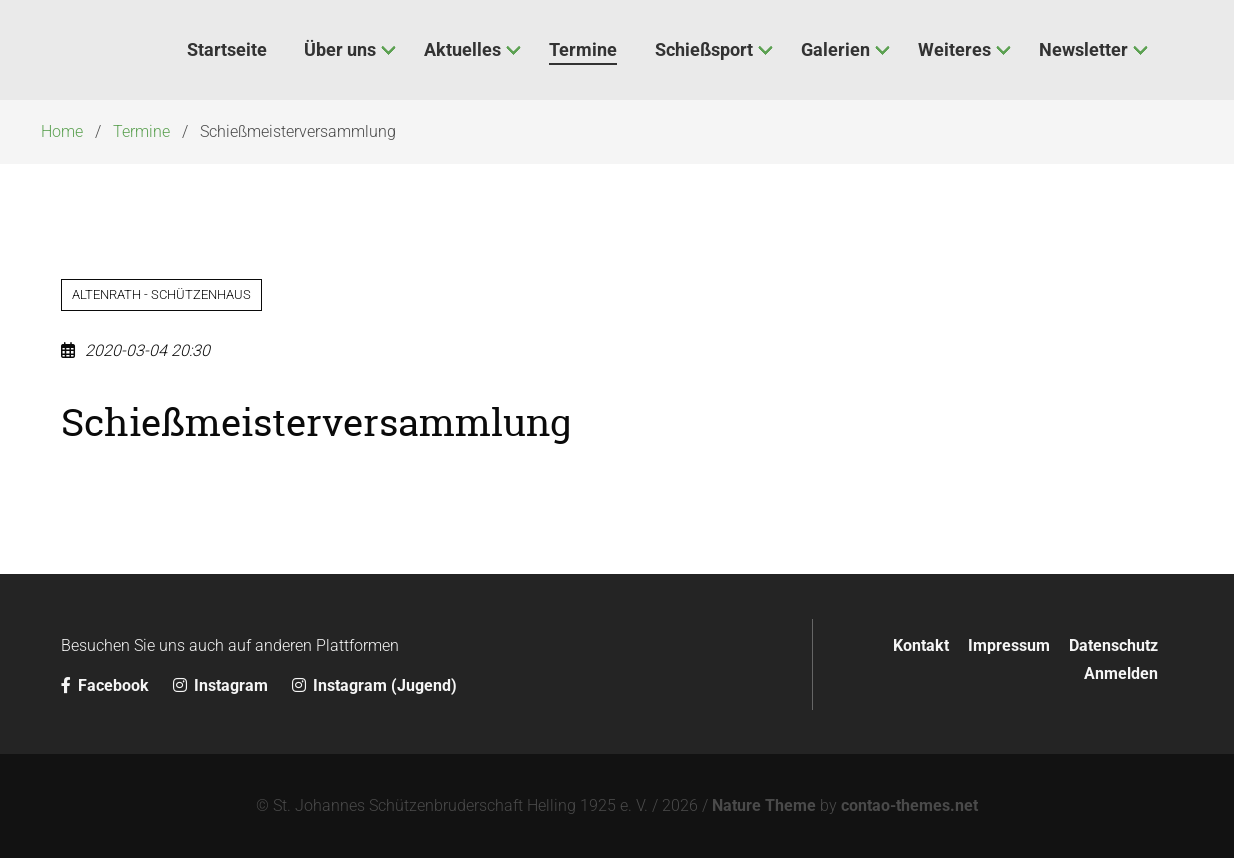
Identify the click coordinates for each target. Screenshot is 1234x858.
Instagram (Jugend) (374, 685)
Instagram (222, 685)
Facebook (107, 685)
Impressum (1009, 645)
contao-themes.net (909, 805)
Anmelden (1121, 673)
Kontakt (921, 645)
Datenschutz (1113, 645)
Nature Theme (764, 805)
